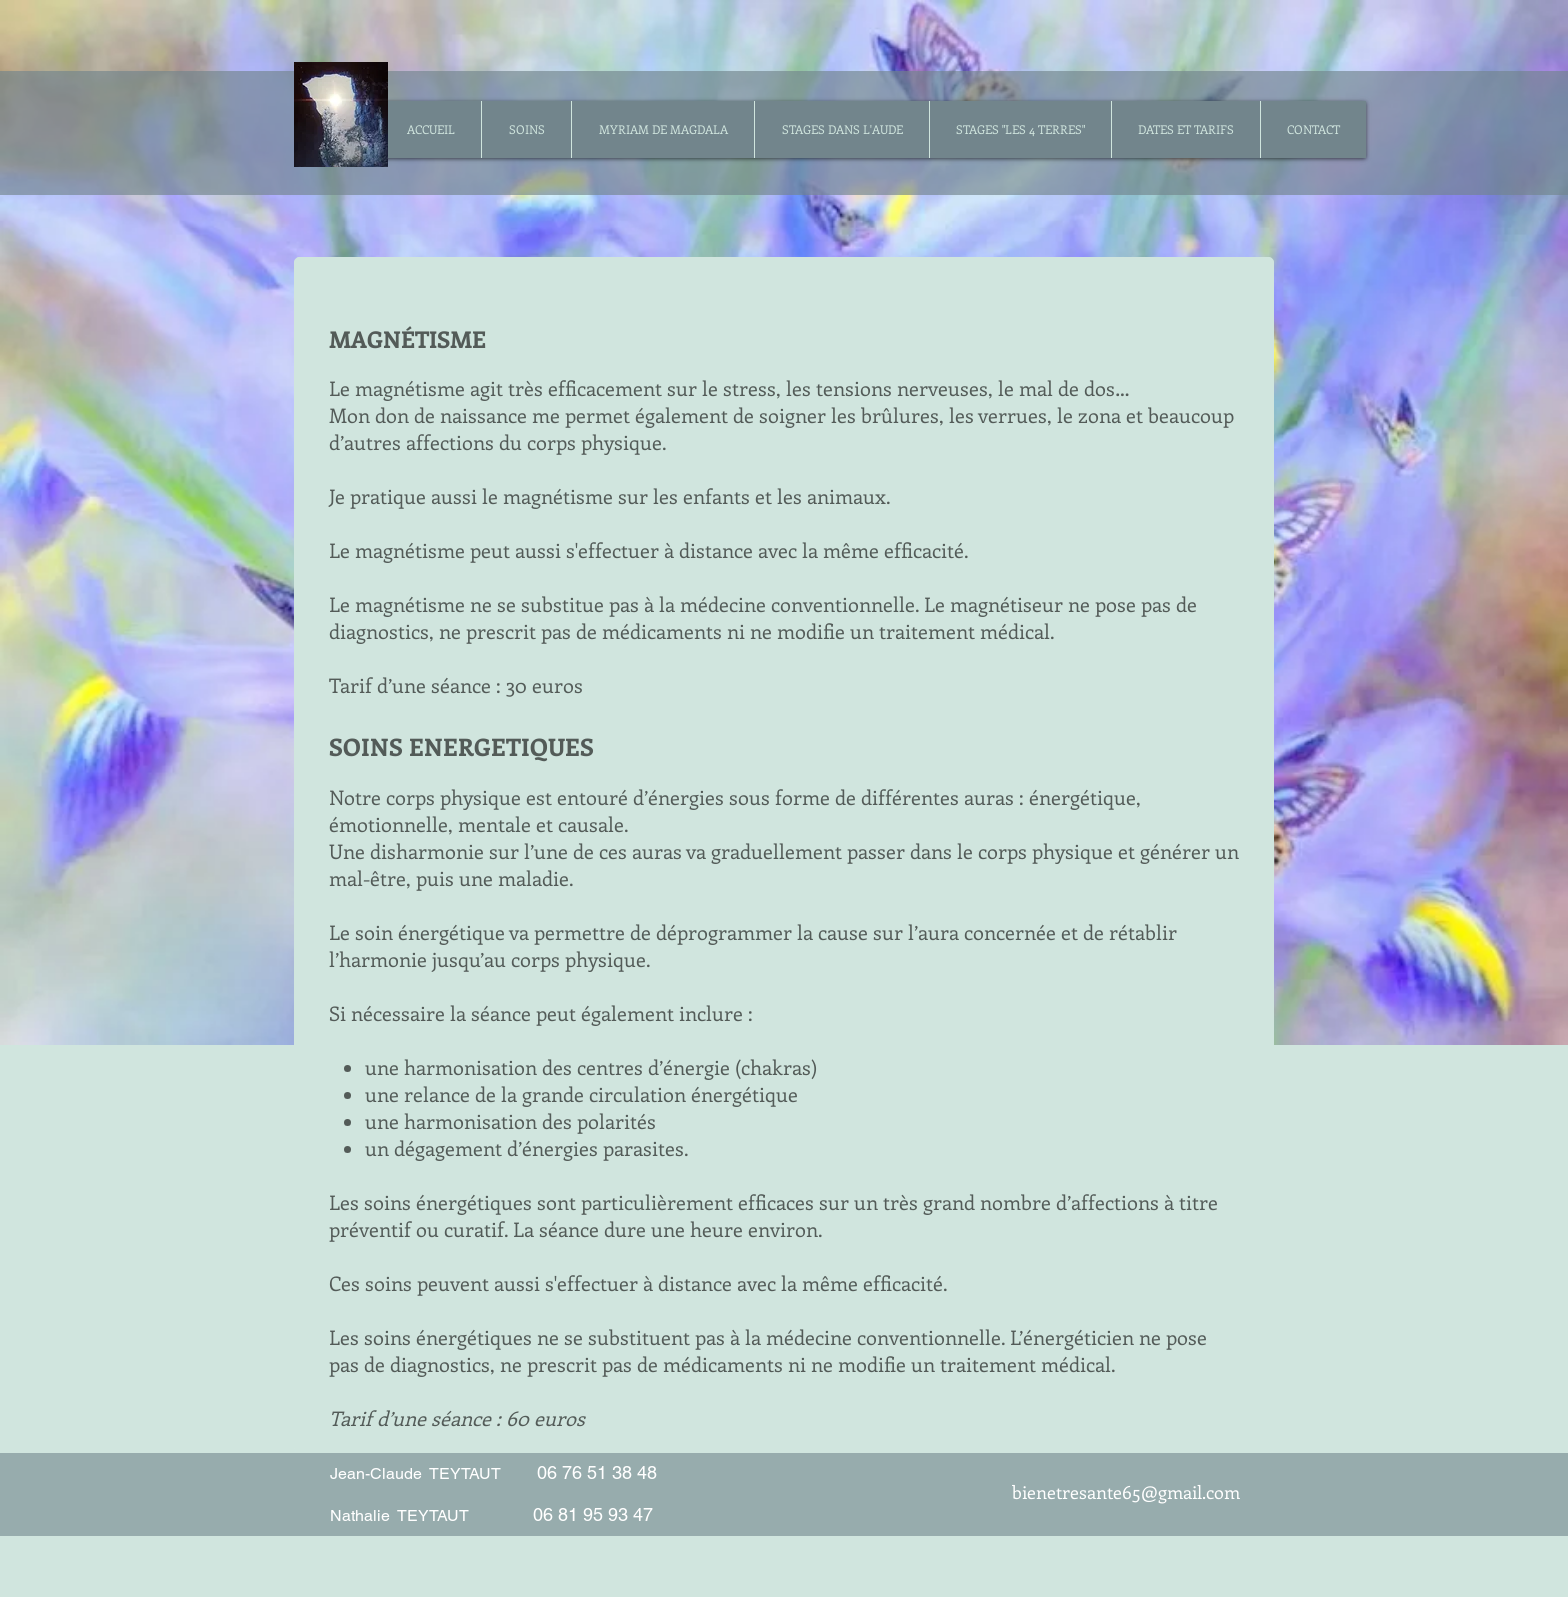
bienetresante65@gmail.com (1126, 1492)
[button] (526, 129)
